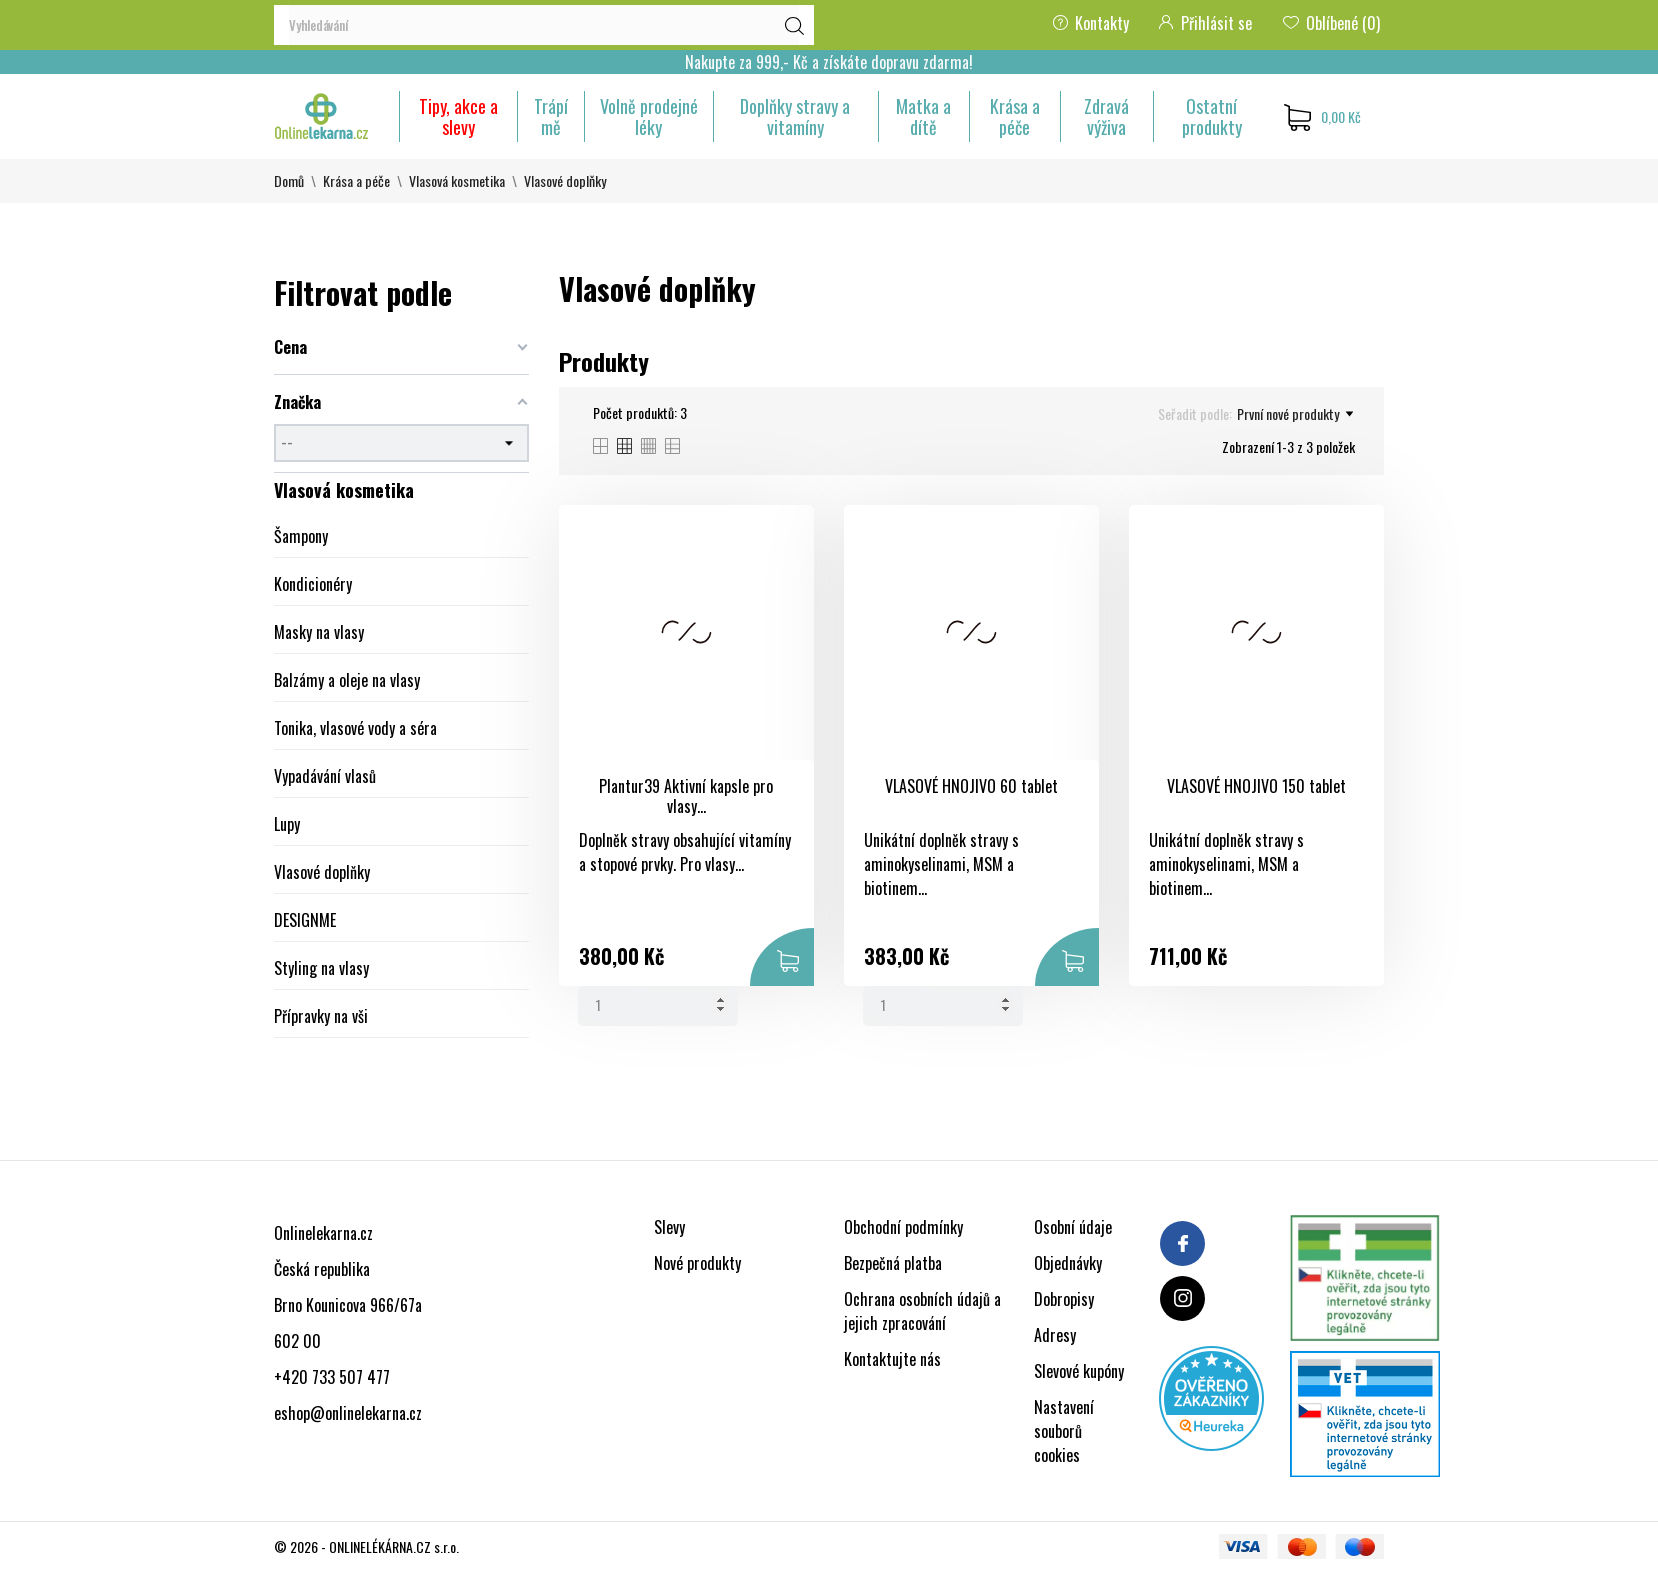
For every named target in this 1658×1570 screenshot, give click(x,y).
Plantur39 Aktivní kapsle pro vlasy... (686, 796)
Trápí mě (551, 116)
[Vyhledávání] (544, 25)
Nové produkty (697, 1263)
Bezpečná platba (893, 1263)
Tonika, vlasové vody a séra (355, 728)
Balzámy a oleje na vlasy (347, 680)
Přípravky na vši (321, 1016)
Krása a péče (1015, 116)
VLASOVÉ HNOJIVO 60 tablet (971, 786)
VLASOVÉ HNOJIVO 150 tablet (1256, 786)
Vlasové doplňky (322, 872)
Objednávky (1068, 1263)
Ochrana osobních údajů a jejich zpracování (922, 1311)
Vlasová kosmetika (344, 490)
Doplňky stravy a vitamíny (795, 116)
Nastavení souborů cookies (1064, 1431)
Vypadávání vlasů (325, 776)
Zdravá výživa (1106, 116)
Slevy (669, 1227)
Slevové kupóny (1079, 1371)
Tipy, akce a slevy (458, 116)
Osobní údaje (1073, 1227)
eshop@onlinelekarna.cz (348, 1413)
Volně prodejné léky (649, 116)
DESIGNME (305, 920)
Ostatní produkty (1212, 116)
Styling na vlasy (321, 968)
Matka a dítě (923, 116)
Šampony (301, 536)
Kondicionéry (313, 584)
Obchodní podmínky (903, 1227)
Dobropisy (1064, 1299)
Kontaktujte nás (892, 1359)
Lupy (287, 824)
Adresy (1055, 1335)
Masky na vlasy (319, 632)
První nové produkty (1295, 414)
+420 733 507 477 (332, 1377)
